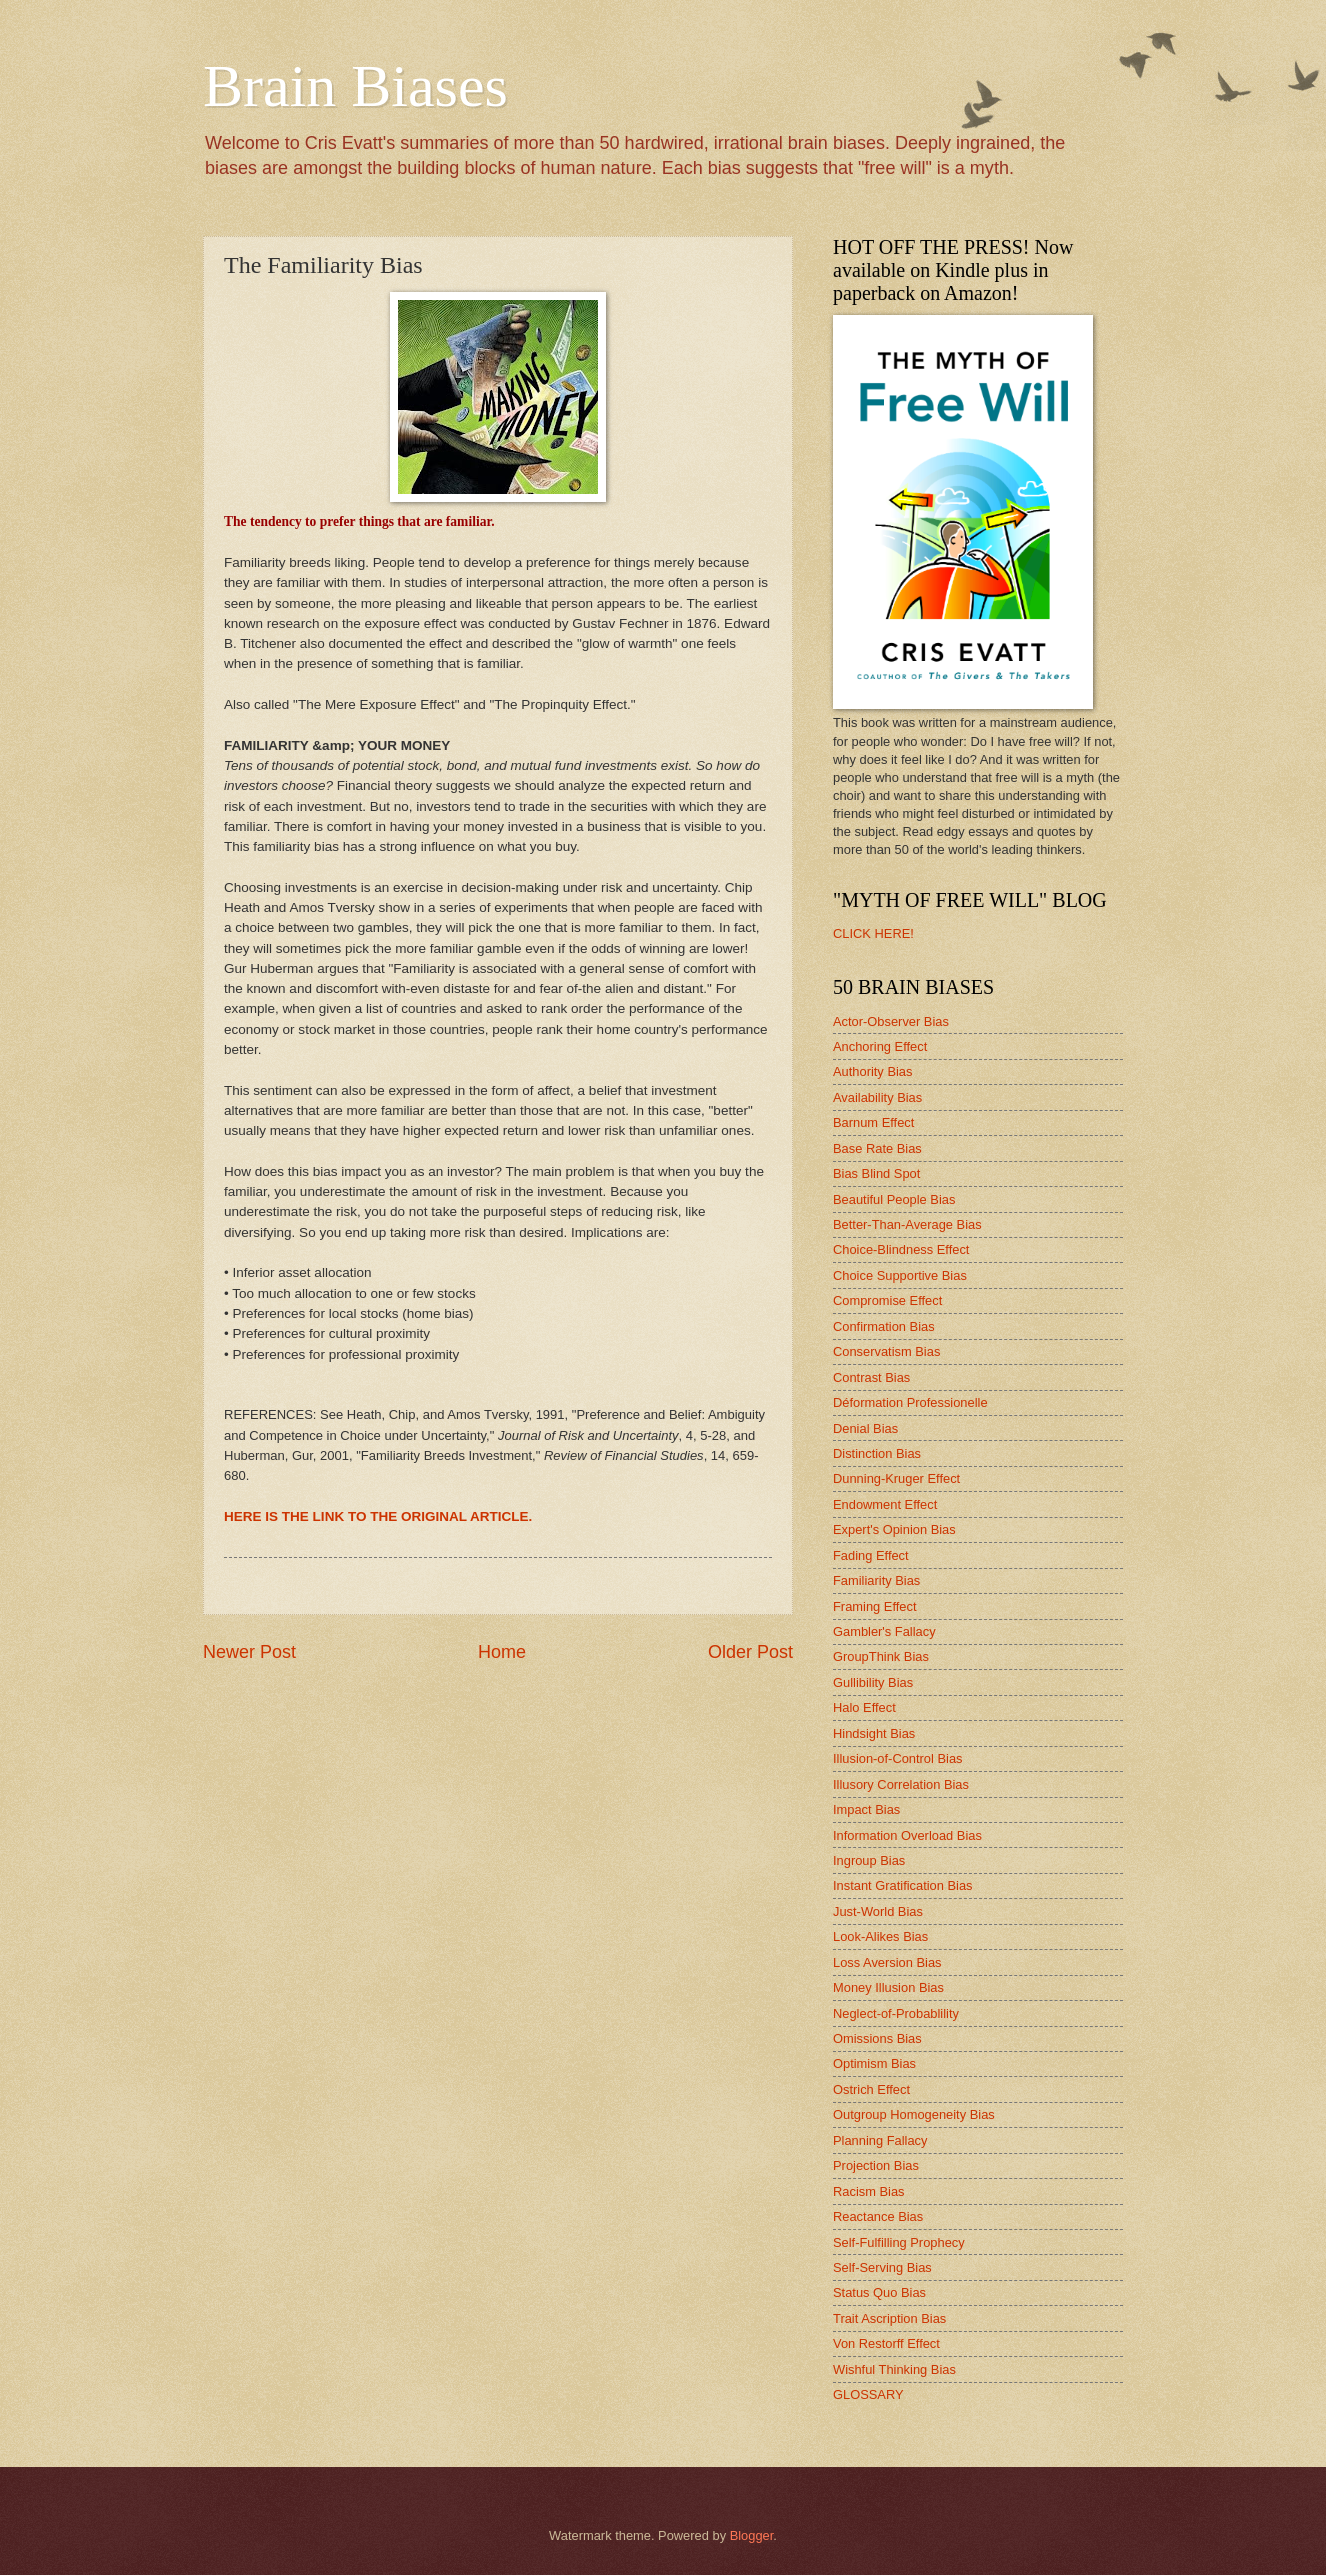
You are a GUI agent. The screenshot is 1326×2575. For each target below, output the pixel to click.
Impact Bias (866, 1809)
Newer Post (249, 1652)
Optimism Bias (874, 2063)
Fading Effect (871, 1555)
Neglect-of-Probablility (896, 2013)
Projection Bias (876, 2165)
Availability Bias (877, 1097)
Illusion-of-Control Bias (898, 1758)
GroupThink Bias (881, 1656)
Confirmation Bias (884, 1326)
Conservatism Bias (886, 1351)
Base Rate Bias (877, 1148)
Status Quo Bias (879, 2292)
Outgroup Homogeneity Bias (914, 2114)
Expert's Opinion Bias (894, 1529)
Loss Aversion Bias (887, 1962)
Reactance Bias (878, 2216)
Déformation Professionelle (910, 1402)
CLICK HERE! (873, 933)
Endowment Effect (885, 1504)
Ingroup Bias (869, 1860)
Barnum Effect (873, 1122)
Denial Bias (865, 1428)
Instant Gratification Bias (903, 1885)
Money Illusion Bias (888, 1987)
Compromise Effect (887, 1300)
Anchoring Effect (880, 1046)
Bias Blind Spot (876, 1173)
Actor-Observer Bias (891, 1021)
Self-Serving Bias (882, 2267)
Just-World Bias (878, 1911)
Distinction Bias (877, 1453)
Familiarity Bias (876, 1580)
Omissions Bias (877, 2038)
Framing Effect (874, 1606)
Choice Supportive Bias (900, 1275)
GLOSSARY (868, 2394)
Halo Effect (864, 1707)
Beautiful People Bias (894, 1199)
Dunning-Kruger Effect (896, 1478)
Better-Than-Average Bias (907, 1224)
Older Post (750, 1652)
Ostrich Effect (871, 2089)
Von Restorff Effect (886, 2343)
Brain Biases (355, 86)
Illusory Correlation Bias (901, 1784)
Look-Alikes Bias (880, 1936)
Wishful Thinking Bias (894, 2369)
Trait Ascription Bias (889, 2318)
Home (502, 1652)
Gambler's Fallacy (884, 1631)
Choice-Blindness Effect (901, 1249)
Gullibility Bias (873, 1682)
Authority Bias (872, 1071)
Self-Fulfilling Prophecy (899, 2242)
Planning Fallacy (880, 2140)
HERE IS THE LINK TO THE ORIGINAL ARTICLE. (378, 1516)
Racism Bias (869, 2191)
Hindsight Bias (874, 1733)
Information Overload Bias (907, 1835)
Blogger (752, 2535)
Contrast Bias (871, 1377)
